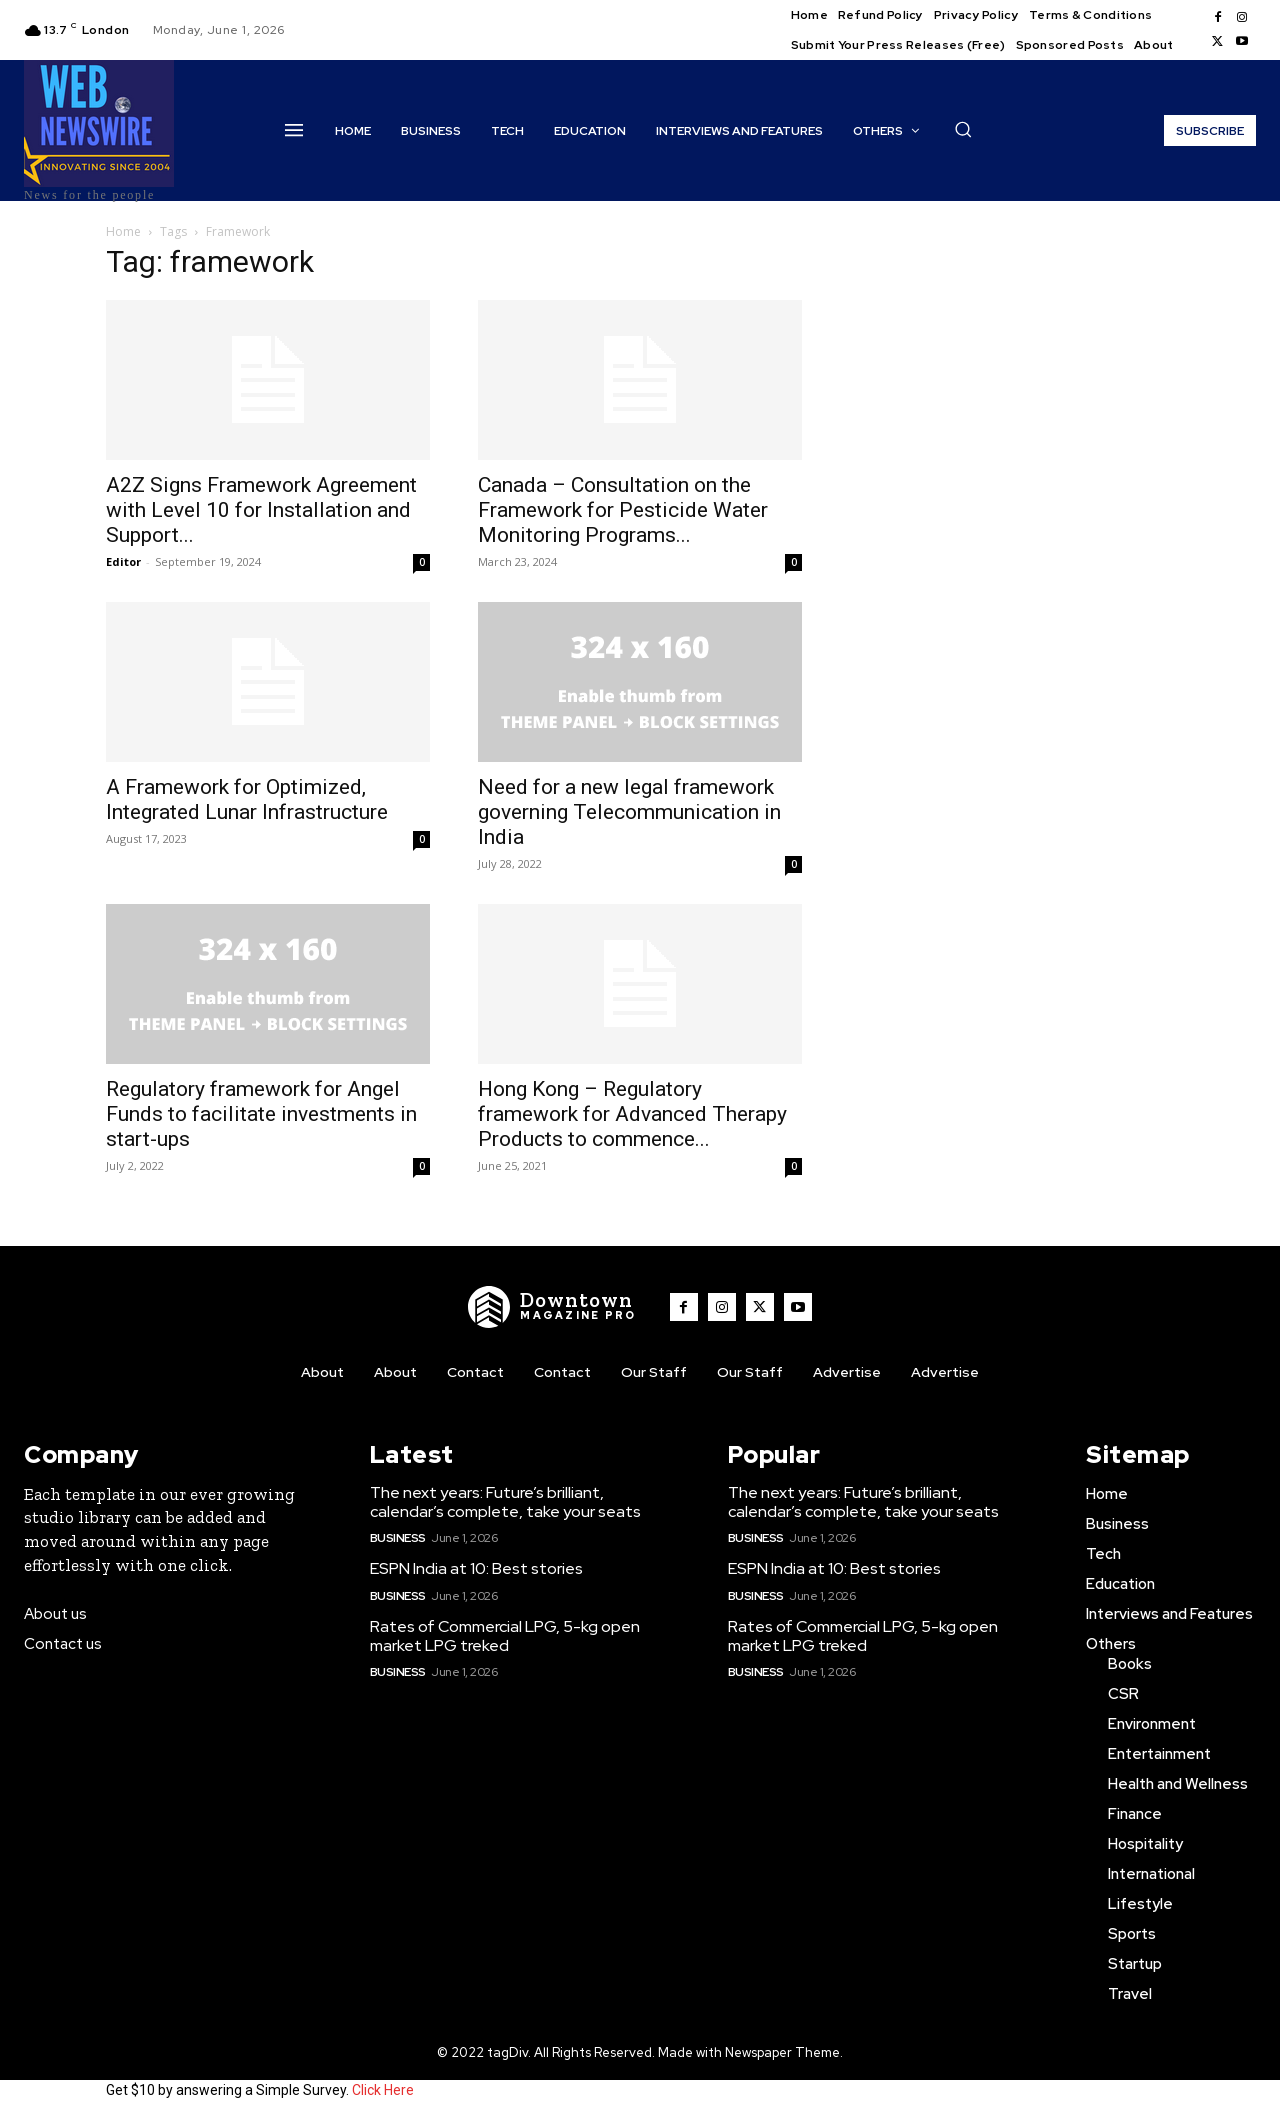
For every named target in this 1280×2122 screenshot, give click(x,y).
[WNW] (553, 1307)
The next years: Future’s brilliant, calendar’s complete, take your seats (505, 1502)
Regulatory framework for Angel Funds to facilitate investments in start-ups (261, 1114)
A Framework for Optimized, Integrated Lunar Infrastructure (247, 799)
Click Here (383, 2090)
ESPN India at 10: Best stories (476, 1568)
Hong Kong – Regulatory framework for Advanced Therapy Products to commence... (632, 1114)
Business (398, 1538)
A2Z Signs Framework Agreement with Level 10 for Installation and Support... (261, 510)
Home (123, 231)
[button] (963, 129)
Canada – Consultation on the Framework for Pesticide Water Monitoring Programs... (623, 510)
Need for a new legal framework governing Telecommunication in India (629, 812)
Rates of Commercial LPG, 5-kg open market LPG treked (505, 1636)
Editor (123, 561)
